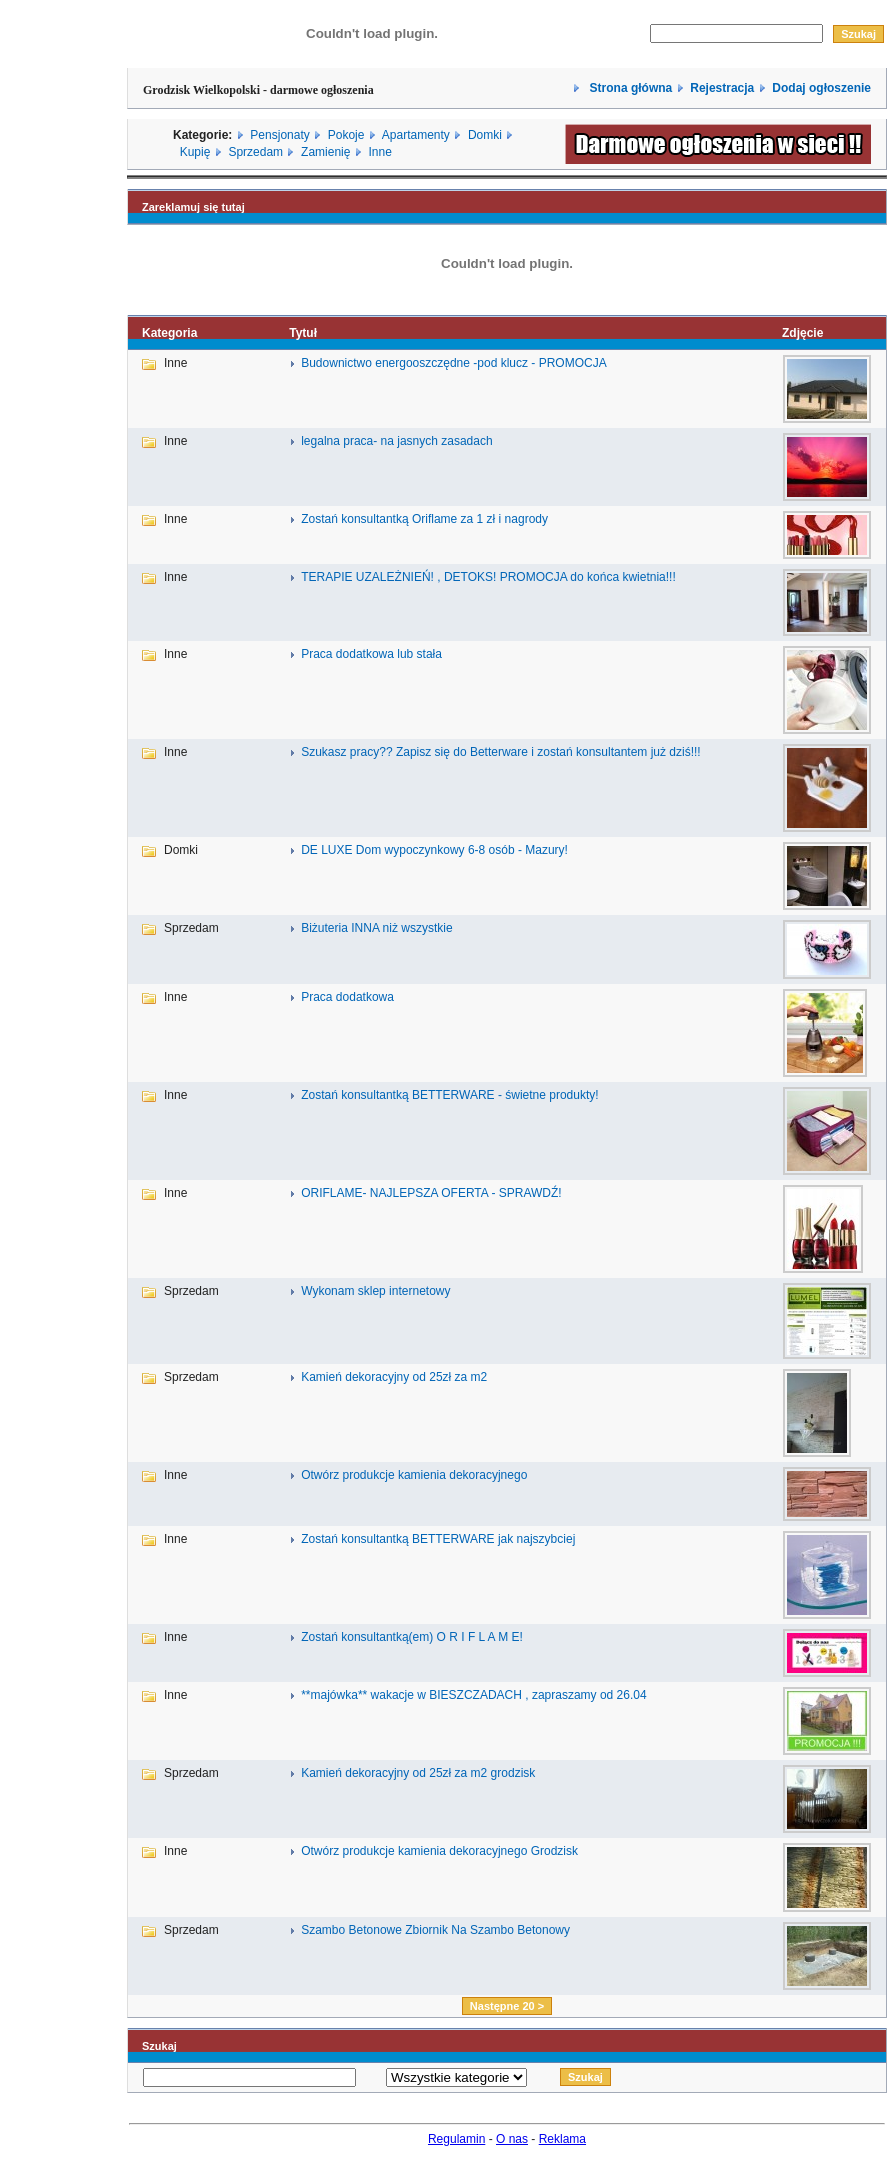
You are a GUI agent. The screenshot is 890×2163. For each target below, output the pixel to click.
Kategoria (169, 333)
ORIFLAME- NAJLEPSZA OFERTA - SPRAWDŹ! (431, 1193)
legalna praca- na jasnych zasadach (396, 441)
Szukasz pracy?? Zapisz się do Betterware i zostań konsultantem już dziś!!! (501, 752)
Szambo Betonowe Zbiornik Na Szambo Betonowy (435, 1930)
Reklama (562, 2139)
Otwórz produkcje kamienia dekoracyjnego (414, 1475)
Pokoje (346, 135)
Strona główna (629, 88)
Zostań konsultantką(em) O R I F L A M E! (412, 1637)
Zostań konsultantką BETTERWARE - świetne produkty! (449, 1095)
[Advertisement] (63, 1073)
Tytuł (303, 333)
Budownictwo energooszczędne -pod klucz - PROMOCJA (453, 363)
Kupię (195, 152)
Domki (485, 135)
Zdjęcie (802, 333)
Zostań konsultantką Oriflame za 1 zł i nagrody (424, 519)
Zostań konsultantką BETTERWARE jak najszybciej (438, 1539)
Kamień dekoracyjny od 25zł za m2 (394, 1377)
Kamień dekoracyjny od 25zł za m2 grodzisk (418, 1773)
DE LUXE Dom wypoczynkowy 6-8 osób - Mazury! (434, 850)
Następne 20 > (507, 2006)
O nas (512, 2139)
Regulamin (456, 2139)
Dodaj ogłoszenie (821, 88)
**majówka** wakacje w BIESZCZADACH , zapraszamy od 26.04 (473, 1695)
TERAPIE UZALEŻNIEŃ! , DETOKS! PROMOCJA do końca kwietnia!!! (488, 577)
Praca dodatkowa (347, 997)
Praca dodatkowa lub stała (371, 654)
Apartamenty (416, 135)
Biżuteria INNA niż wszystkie (376, 928)
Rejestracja (722, 88)
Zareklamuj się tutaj (193, 207)
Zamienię (325, 152)
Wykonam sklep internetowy (375, 1291)
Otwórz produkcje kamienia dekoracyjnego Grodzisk (439, 1851)
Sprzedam (255, 152)
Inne (379, 152)
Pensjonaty (279, 135)
